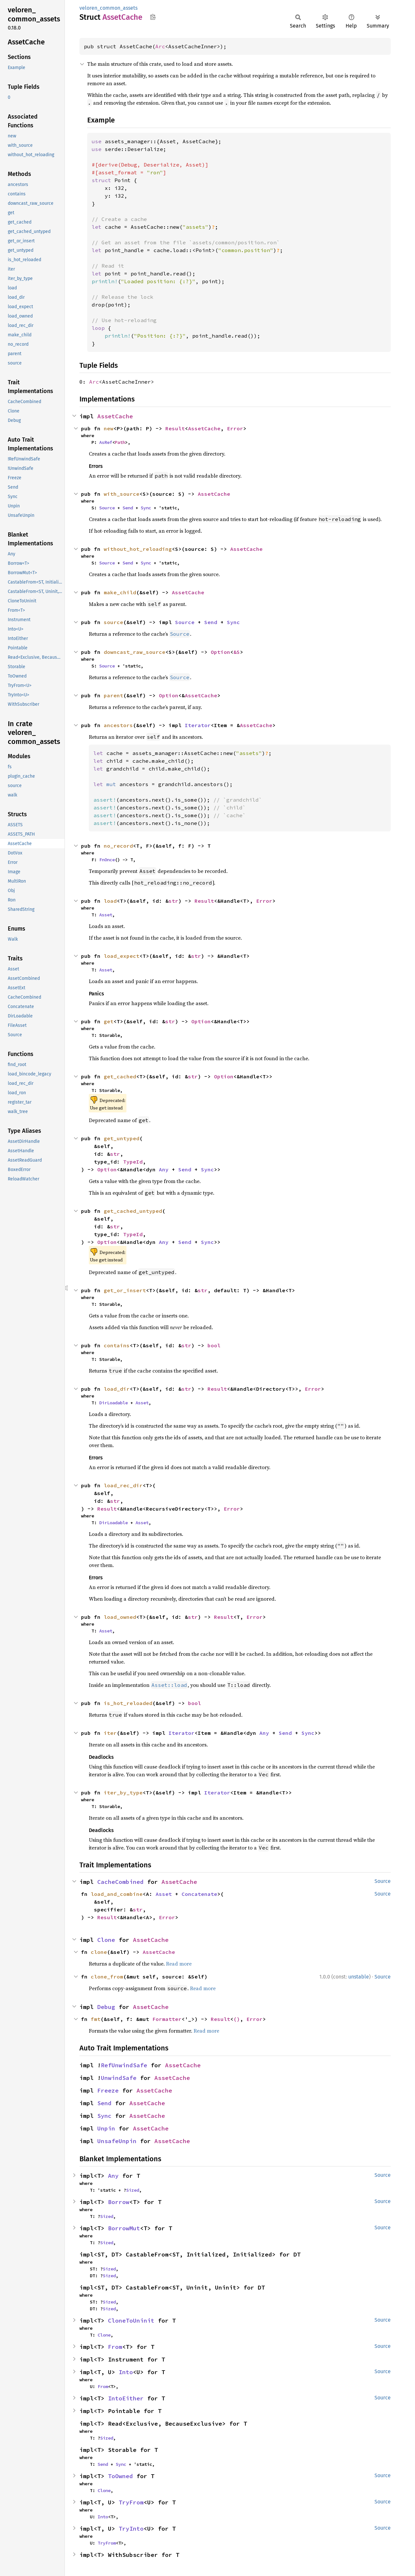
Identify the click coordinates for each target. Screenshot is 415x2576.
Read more (179, 1963)
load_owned (120, 1617)
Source (107, 508)
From (115, 2346)
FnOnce (107, 860)
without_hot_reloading (138, 549)
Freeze (108, 2090)
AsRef (105, 442)
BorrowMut (124, 2228)
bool (214, 1345)
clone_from (107, 1976)
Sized (132, 2190)
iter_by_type (123, 1792)
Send (128, 508)
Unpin (106, 2128)
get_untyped (121, 1138)
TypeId (133, 1161)
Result (175, 428)
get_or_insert (125, 1290)
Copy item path (153, 16)
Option (220, 652)
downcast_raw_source (134, 652)
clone (99, 1952)
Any (164, 1169)
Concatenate (199, 1894)
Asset (105, 915)
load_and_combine (117, 1894)
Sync (146, 508)
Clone (106, 1940)
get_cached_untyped (133, 1211)
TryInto (131, 2528)
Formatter (167, 2019)
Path (120, 442)
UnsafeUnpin (116, 2141)
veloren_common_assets (108, 8)
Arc (160, 46)
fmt (96, 2019)
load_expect (121, 956)
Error (235, 428)
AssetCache (115, 416)
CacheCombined (120, 1882)
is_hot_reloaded (128, 1703)
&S (236, 652)
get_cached (120, 1076)
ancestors (118, 725)
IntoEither (126, 2398)
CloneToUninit (131, 2320)
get (108, 1021)
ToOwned (120, 2476)
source (113, 622)
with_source (121, 494)
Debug (106, 2007)
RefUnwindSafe (124, 2065)
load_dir (117, 1389)
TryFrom (131, 2502)
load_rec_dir (123, 1485)
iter (110, 1733)
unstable (358, 1977)
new (108, 428)
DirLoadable (113, 1403)
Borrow (118, 2202)
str (173, 901)
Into (126, 2372)
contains (117, 1345)
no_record (118, 845)
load (110, 901)
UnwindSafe (118, 2078)
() (236, 2019)
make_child (120, 592)
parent (113, 695)
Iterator (198, 725)
